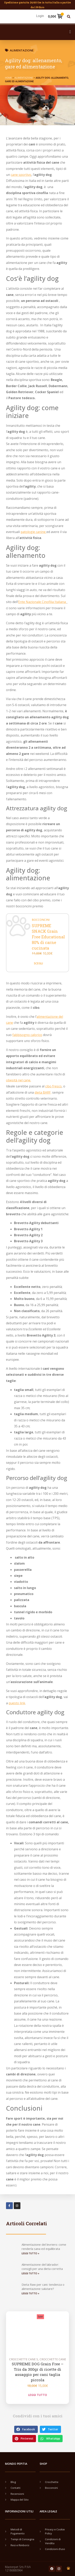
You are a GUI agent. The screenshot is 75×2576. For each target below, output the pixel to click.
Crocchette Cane (53, 2359)
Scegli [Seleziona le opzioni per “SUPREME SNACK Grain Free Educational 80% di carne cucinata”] (38, 963)
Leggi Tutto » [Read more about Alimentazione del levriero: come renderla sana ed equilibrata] (30, 2253)
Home (8, 77)
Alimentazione (22, 50)
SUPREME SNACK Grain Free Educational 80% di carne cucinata (48, 937)
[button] (68, 16)
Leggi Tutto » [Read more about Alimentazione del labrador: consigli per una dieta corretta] (30, 2273)
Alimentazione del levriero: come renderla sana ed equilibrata (44, 2246)
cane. (18, 1080)
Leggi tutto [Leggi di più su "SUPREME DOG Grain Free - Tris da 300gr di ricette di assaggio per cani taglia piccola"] (37, 2395)
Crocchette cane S (23, 2359)
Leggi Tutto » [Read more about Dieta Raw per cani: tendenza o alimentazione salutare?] (30, 2293)
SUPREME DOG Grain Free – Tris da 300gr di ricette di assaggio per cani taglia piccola (37, 2371)
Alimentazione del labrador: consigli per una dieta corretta (42, 2266)
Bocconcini (41, 920)
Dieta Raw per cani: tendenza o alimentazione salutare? (43, 2286)
